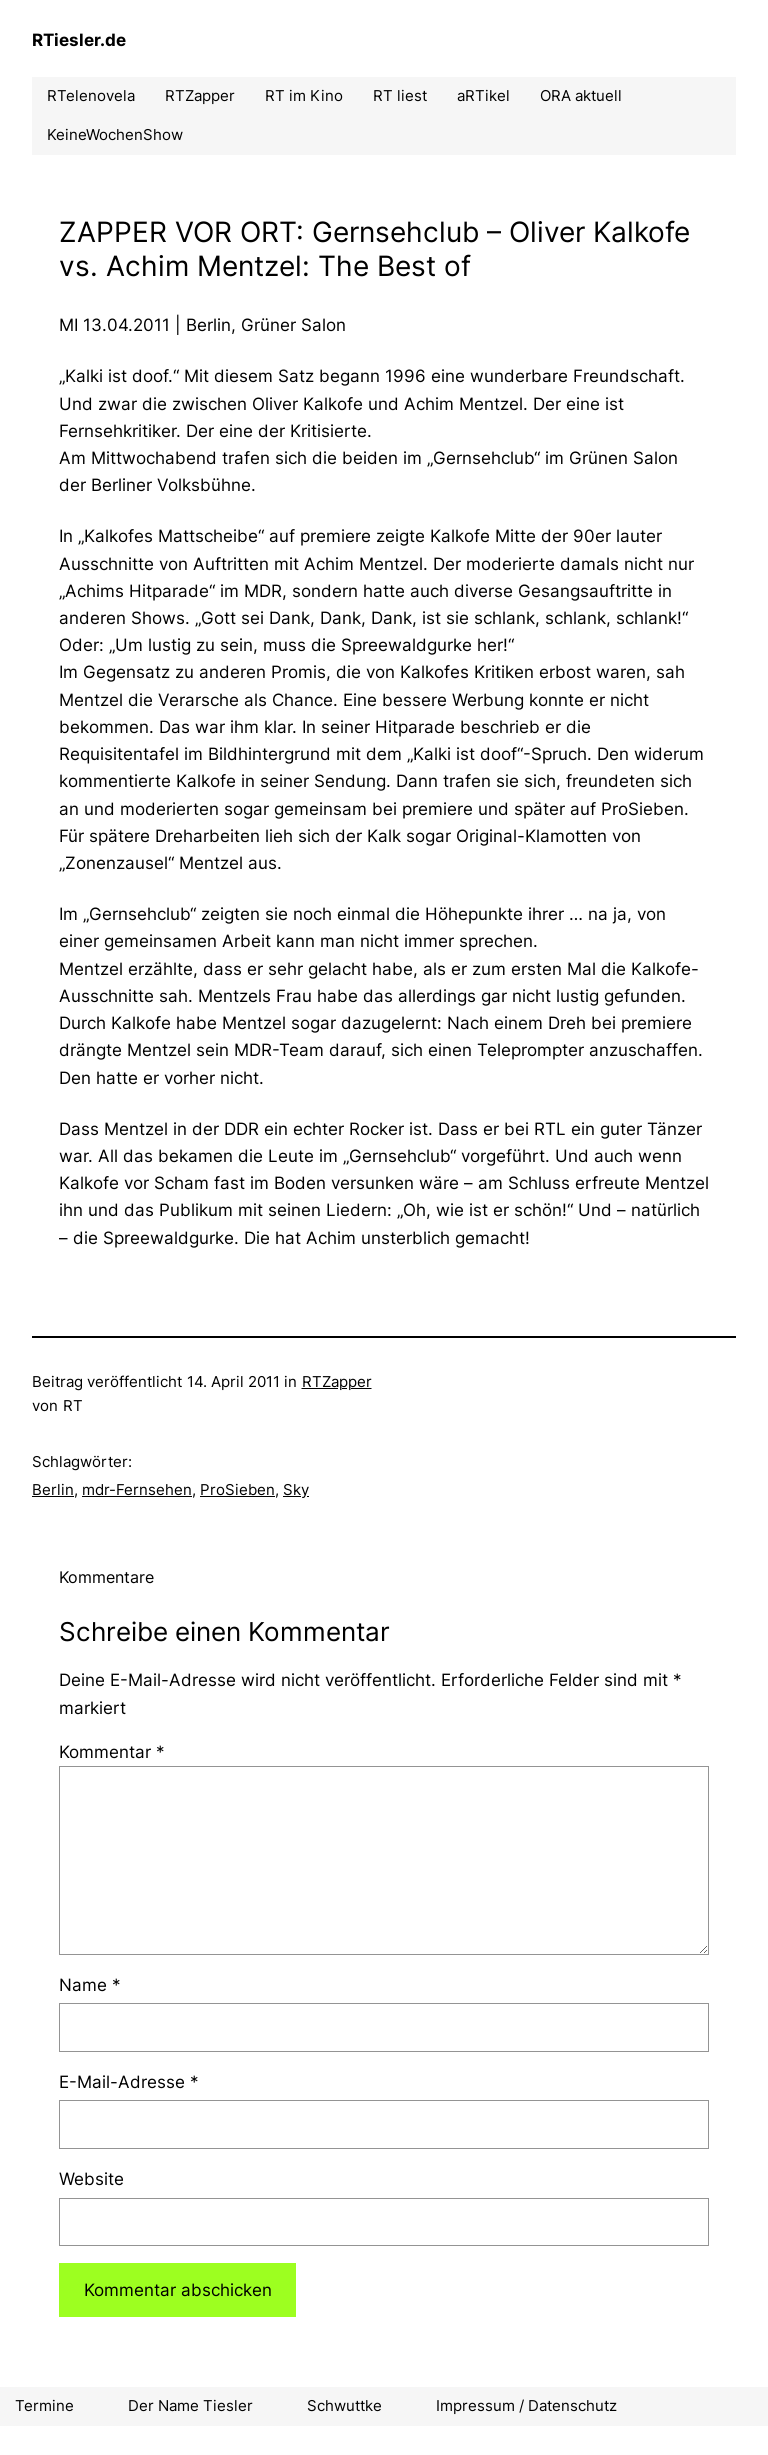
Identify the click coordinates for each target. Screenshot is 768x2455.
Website (91, 2179)
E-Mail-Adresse (129, 2082)
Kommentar (112, 1752)
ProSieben (237, 1489)
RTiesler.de (79, 40)
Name (90, 1985)
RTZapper (337, 1381)
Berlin (53, 1489)
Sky (296, 1489)
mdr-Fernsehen (137, 1489)
